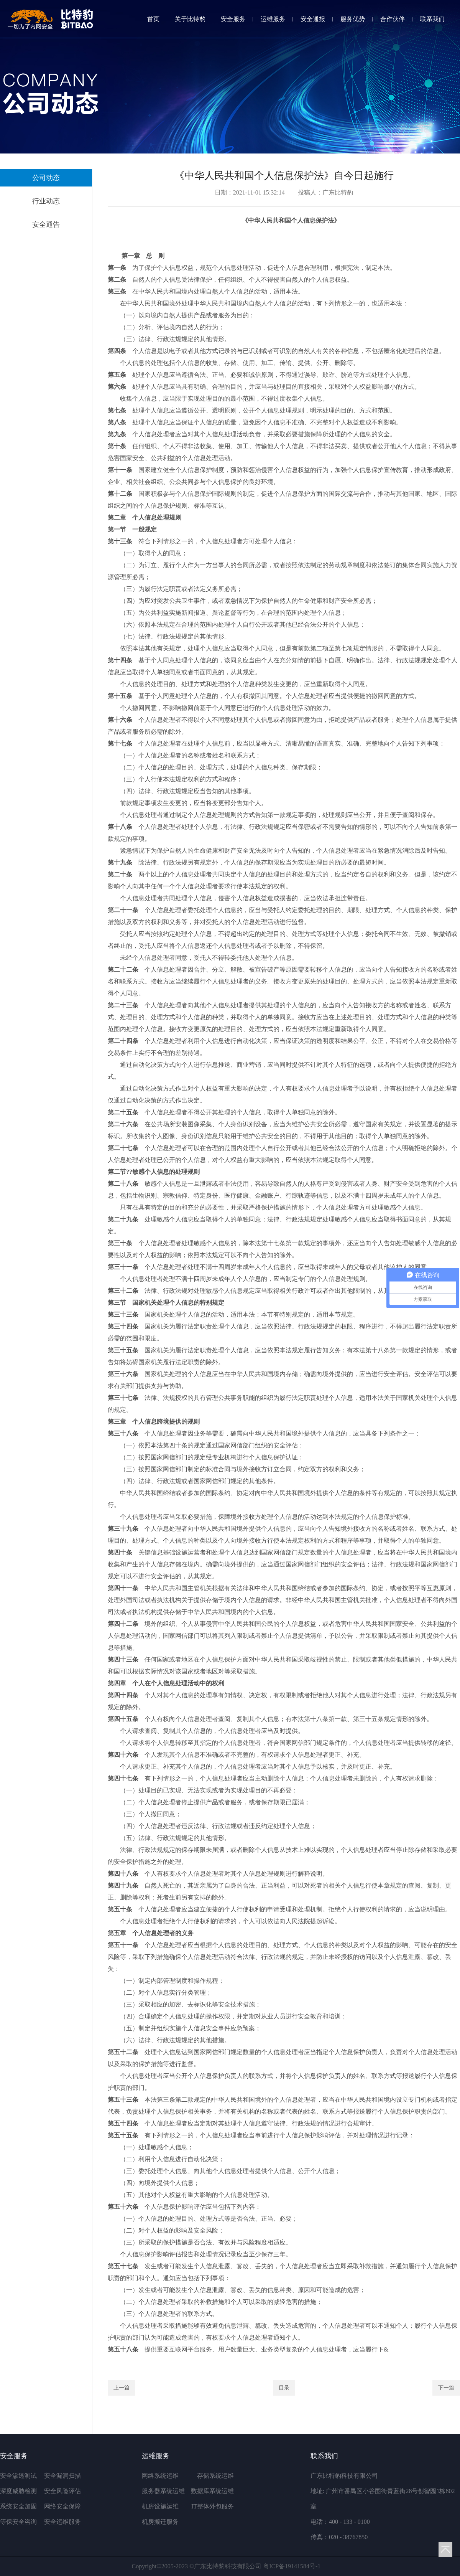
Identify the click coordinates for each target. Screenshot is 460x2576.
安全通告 (46, 224)
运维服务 (273, 19)
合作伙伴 (392, 19)
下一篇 (446, 2388)
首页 (153, 19)
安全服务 (233, 19)
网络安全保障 (62, 2506)
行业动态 (46, 201)
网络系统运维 (160, 2475)
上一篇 (121, 2388)
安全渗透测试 (18, 2475)
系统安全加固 (18, 2506)
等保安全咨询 (18, 2521)
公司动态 (46, 178)
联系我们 (432, 19)
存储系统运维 (215, 2475)
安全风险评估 (62, 2491)
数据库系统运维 (212, 2491)
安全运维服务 (62, 2521)
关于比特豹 (190, 19)
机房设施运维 (160, 2506)
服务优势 (352, 19)
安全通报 (313, 19)
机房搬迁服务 (160, 2521)
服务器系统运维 (163, 2491)
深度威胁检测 (18, 2491)
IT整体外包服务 (212, 2506)
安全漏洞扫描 (62, 2475)
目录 (284, 2388)
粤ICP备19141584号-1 (291, 2566)
